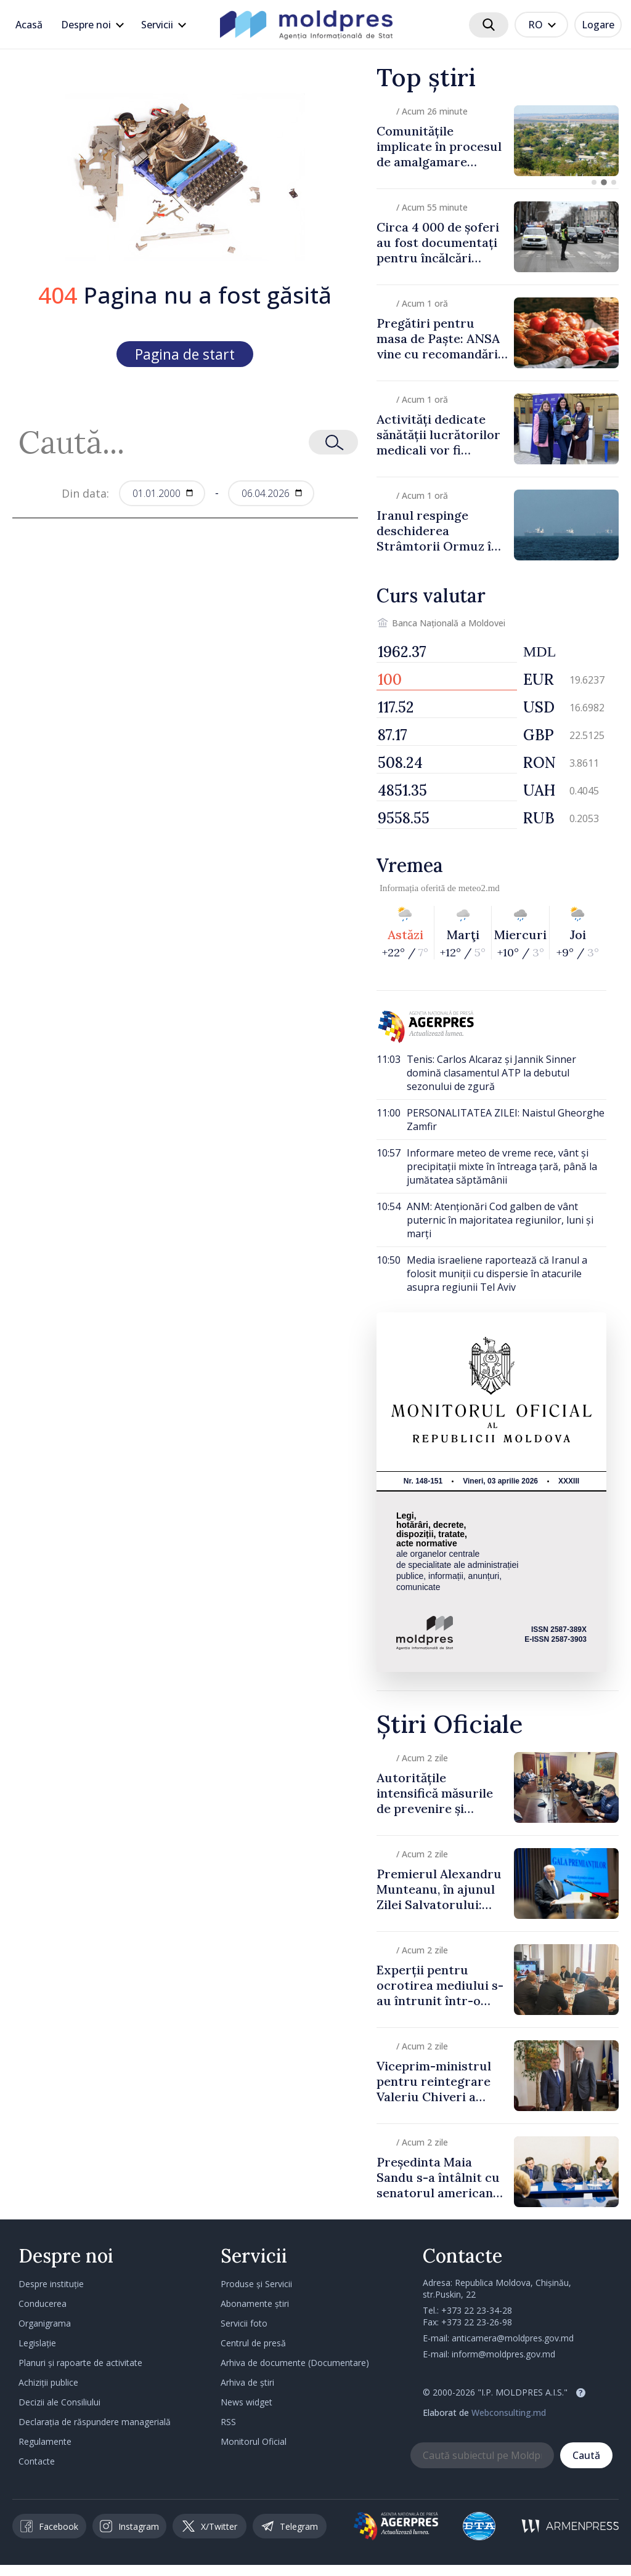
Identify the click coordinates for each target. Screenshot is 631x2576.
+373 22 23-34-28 (476, 2310)
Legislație (37, 2343)
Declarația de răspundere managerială (94, 2422)
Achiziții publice (48, 2382)
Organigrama (44, 2323)
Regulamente (44, 2441)
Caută (586, 2455)
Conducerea (42, 2303)
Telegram (289, 2526)
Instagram (129, 2526)
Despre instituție (51, 2284)
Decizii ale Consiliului (59, 2402)
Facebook (49, 2526)
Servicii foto (244, 2323)
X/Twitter (209, 2526)
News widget (246, 2402)
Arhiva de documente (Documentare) (295, 2362)
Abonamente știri (255, 2303)
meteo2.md (479, 888)
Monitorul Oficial (254, 2441)
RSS (228, 2422)
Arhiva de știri (247, 2382)
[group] (498, 140)
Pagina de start (185, 354)
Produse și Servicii (256, 2284)
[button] (594, 182)
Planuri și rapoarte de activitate (80, 2362)
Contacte (36, 2461)
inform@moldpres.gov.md (503, 2354)
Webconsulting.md (508, 2412)
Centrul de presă (253, 2343)
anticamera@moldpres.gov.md (513, 2338)
